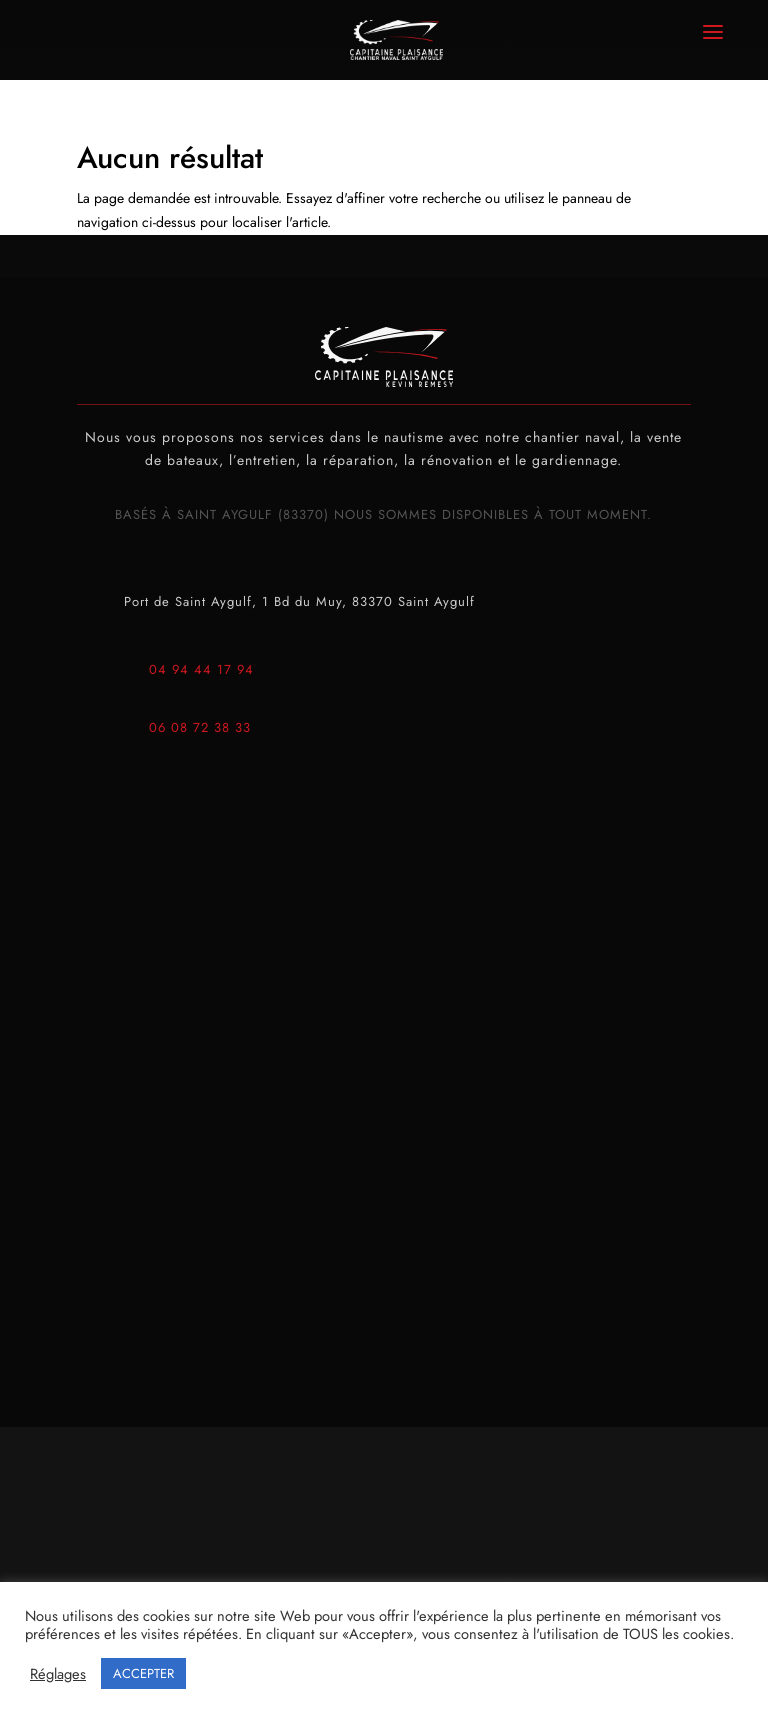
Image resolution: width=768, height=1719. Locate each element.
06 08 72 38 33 (200, 727)
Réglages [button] (58, 1674)
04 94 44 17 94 (201, 669)
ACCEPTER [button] (143, 1673)
